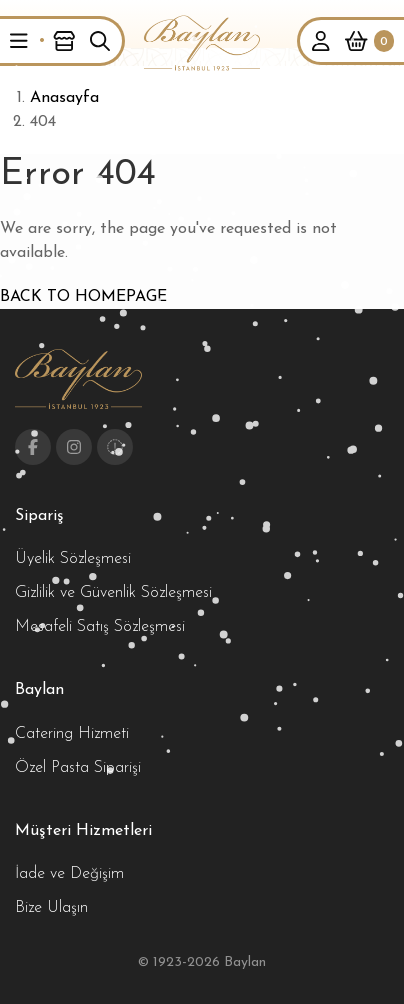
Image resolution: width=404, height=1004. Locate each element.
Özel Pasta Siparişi (78, 768)
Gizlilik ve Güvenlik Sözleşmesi (113, 593)
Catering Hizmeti (72, 734)
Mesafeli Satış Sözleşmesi (100, 627)
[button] (19, 41)
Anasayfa (64, 98)
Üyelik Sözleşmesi (73, 559)
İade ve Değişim (69, 874)
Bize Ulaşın (51, 908)
